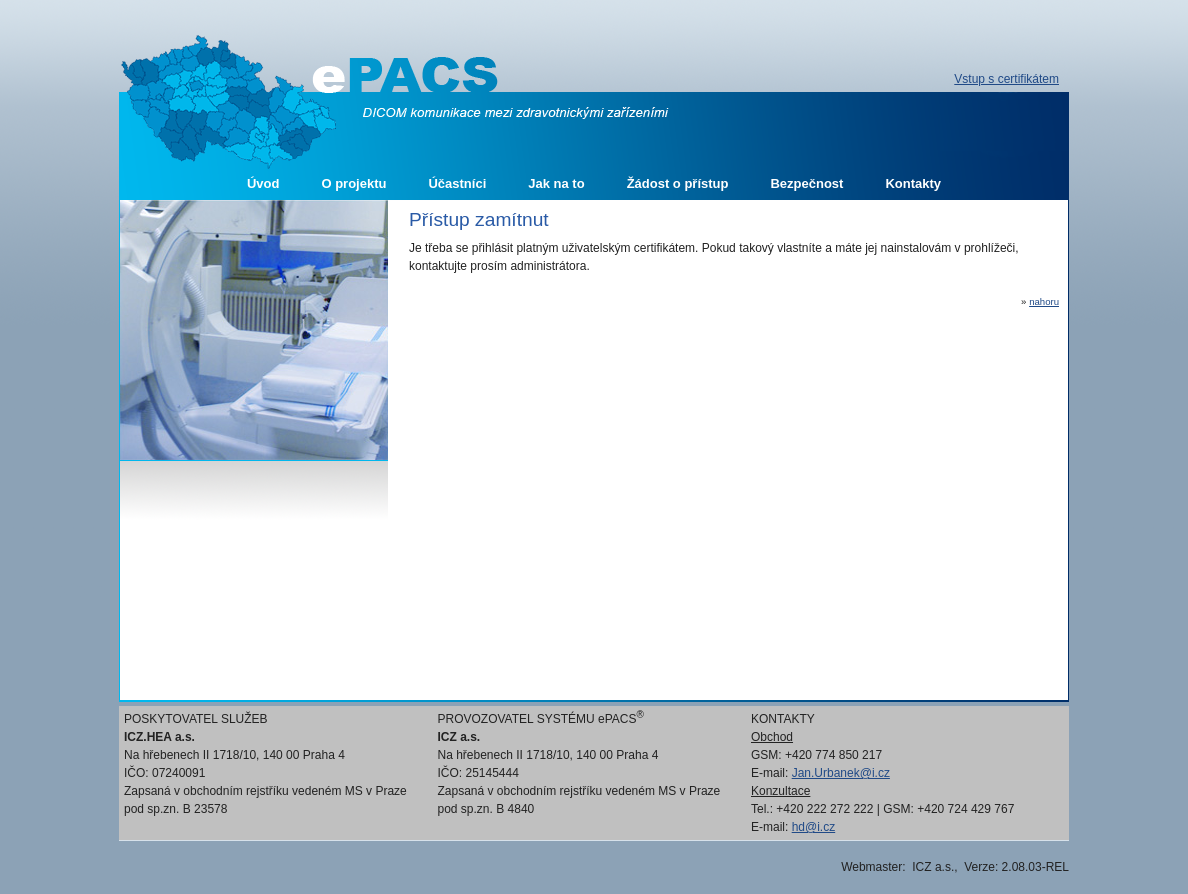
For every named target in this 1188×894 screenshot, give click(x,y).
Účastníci (457, 183)
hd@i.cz (814, 827)
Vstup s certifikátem (1006, 79)
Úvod (263, 183)
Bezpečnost (806, 183)
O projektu (353, 183)
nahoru (1044, 301)
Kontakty (913, 183)
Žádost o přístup (678, 183)
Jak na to (556, 183)
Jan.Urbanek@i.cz (841, 773)
